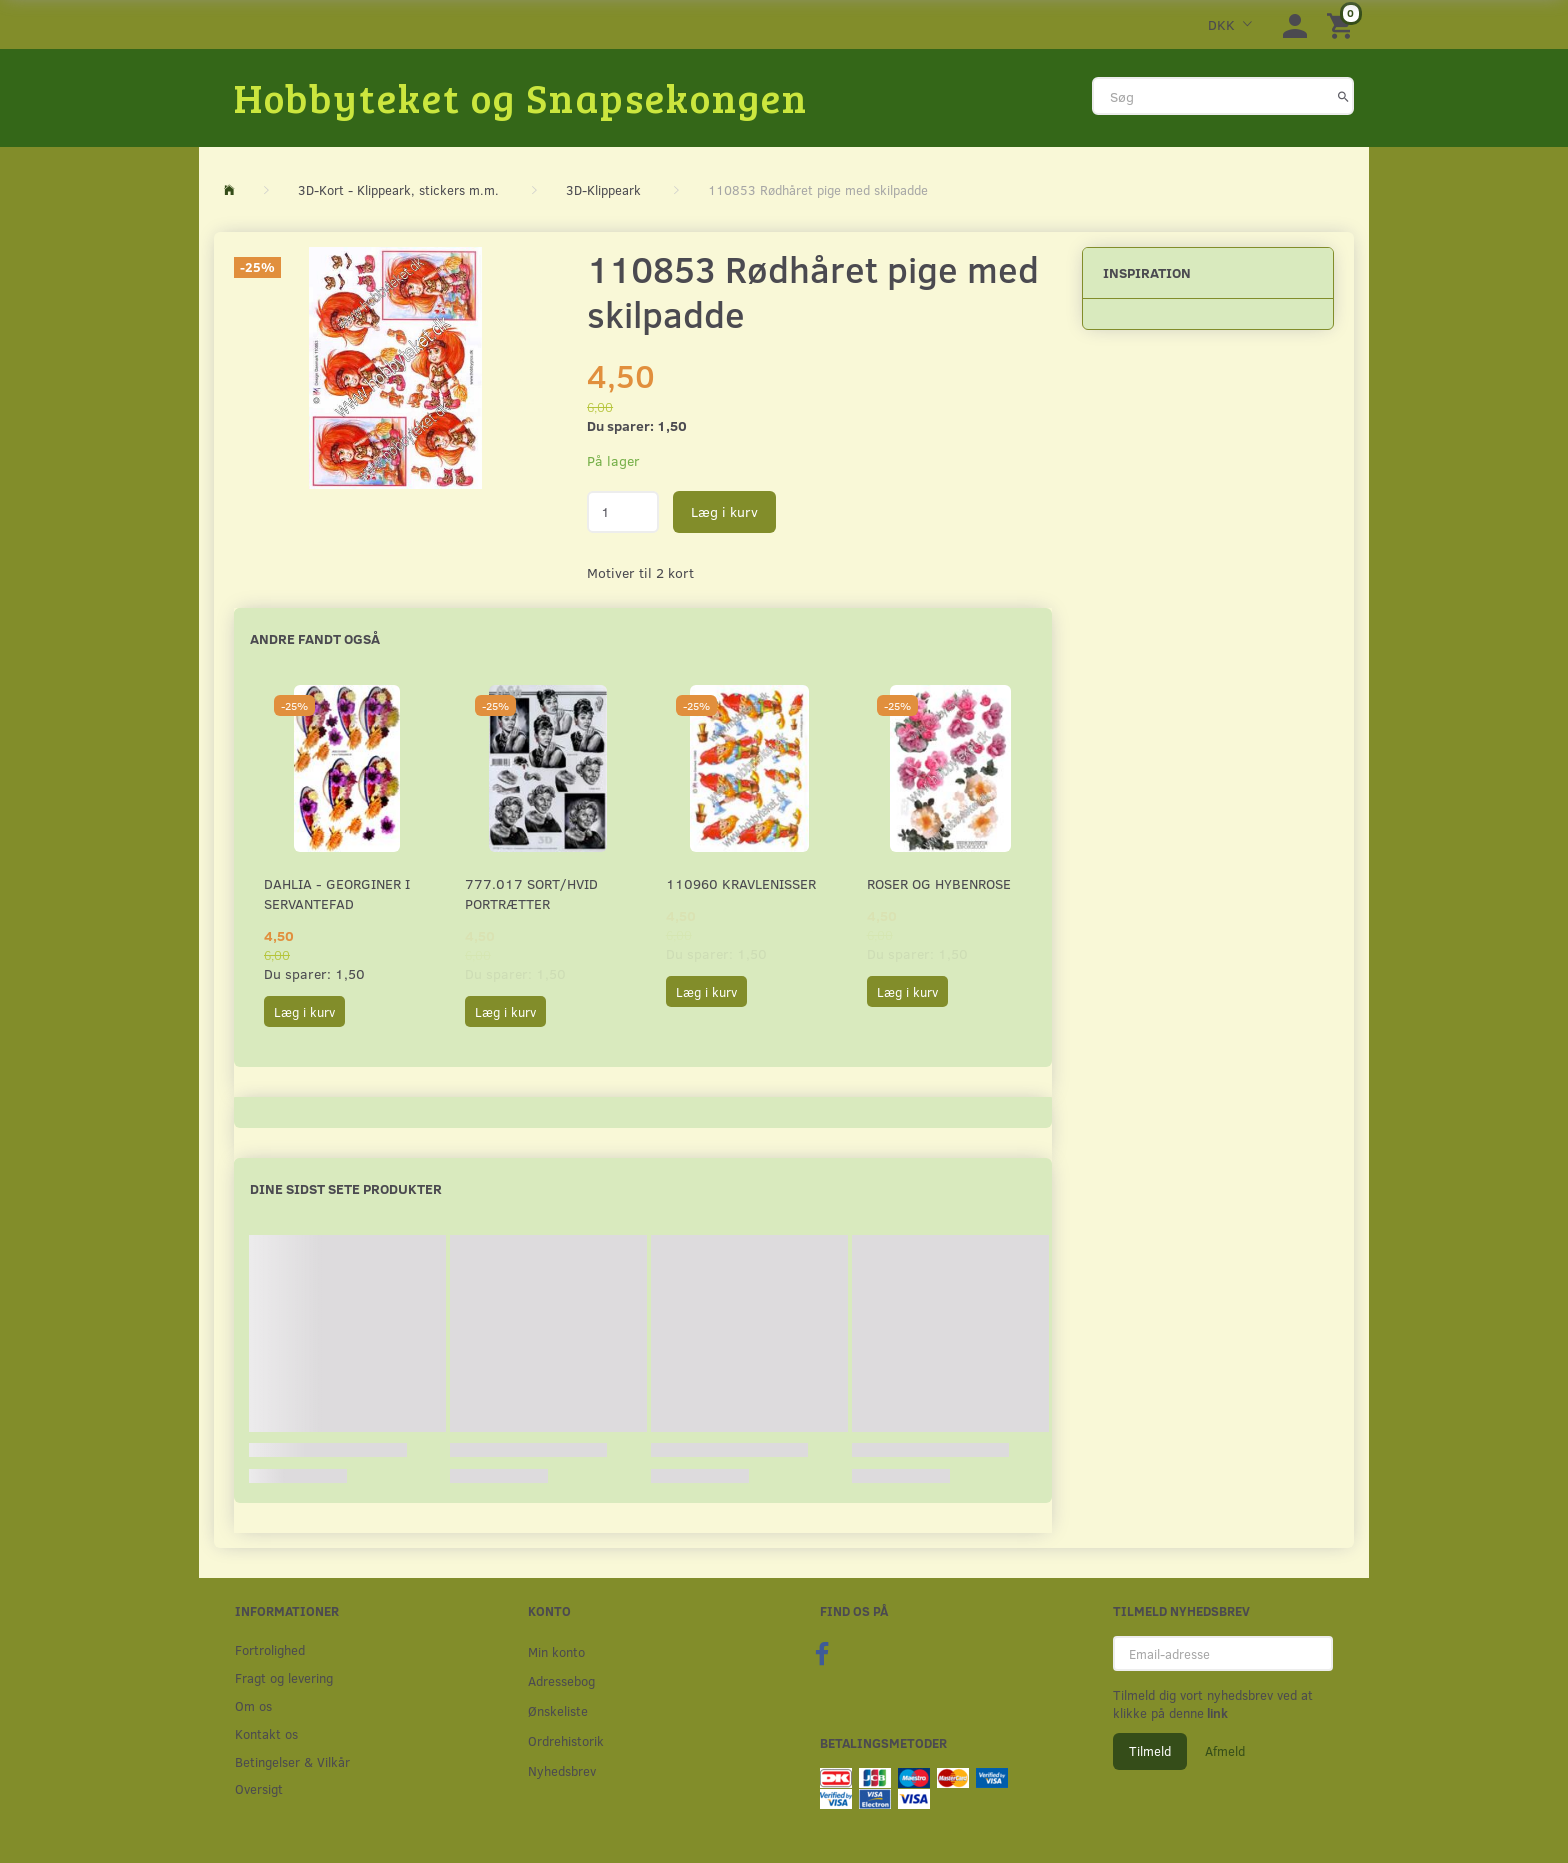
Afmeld (1225, 1751)
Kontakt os (266, 1733)
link (1216, 1713)
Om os (253, 1705)
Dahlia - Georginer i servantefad (337, 893)
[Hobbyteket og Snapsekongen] (521, 97)
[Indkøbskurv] (1343, 24)
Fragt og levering (284, 1677)
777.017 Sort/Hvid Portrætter (531, 893)
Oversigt (259, 1788)
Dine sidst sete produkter (346, 1188)
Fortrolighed (270, 1649)
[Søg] (1343, 96)
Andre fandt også (315, 638)
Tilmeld (1150, 1751)
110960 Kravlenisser (741, 883)
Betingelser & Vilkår (292, 1761)
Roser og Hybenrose (939, 883)
